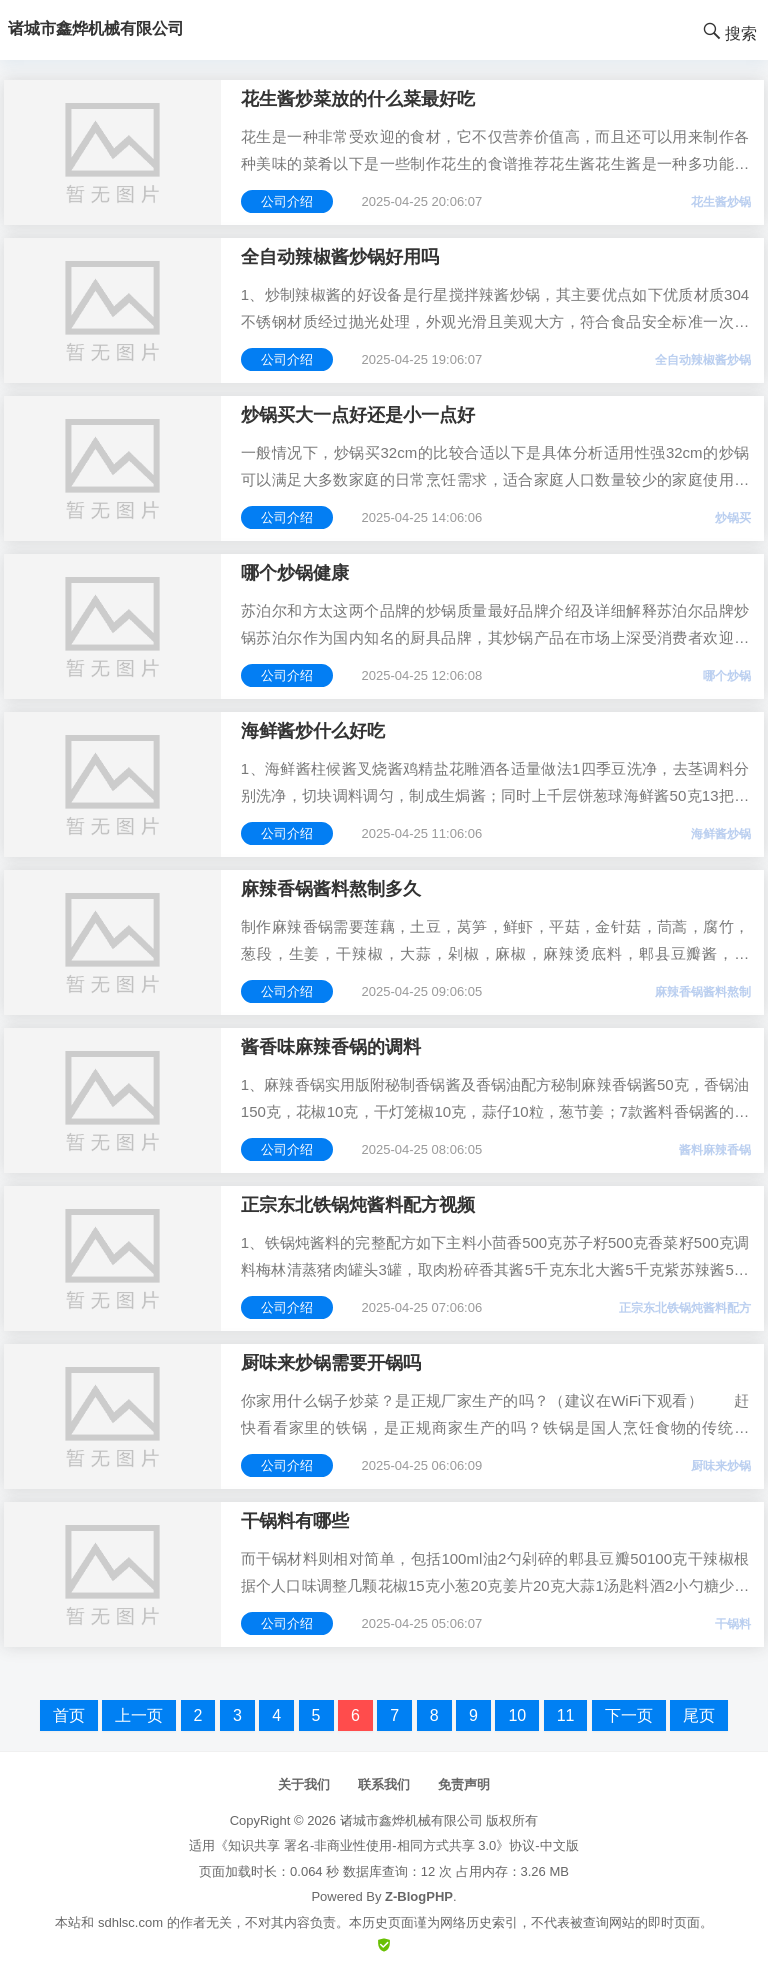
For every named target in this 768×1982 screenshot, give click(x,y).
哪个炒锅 (727, 676)
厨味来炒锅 (721, 1466)
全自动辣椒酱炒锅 (703, 360)
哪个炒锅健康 (295, 573)
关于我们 (304, 1784)
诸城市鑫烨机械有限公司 (411, 1820)
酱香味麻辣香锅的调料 (331, 1047)
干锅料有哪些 (295, 1521)
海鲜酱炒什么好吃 (313, 731)
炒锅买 (733, 518)
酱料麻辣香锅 (715, 1150)
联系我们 (384, 1784)
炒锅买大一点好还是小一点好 (358, 415)
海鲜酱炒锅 (721, 834)
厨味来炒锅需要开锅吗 (331, 1363)
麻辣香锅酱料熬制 (703, 992)
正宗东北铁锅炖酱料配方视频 (358, 1205)
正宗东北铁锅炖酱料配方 (685, 1308)
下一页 (629, 1715)
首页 (69, 1715)
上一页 (139, 1715)
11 (566, 1715)
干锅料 (733, 1624)
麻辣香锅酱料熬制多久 (331, 889)
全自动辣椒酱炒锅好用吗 (340, 257)
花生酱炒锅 (721, 202)
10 (517, 1715)
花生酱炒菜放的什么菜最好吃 (358, 99)
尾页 (699, 1715)
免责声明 (464, 1784)
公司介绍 (287, 201)
